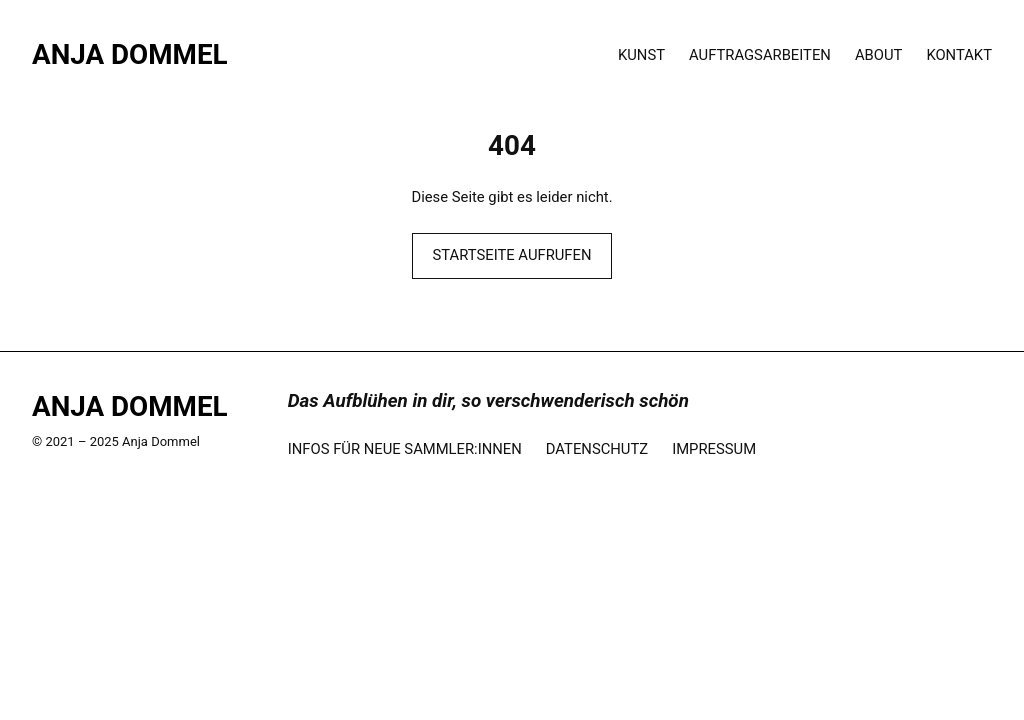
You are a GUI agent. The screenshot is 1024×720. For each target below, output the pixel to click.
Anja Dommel (130, 54)
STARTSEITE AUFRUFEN (511, 255)
